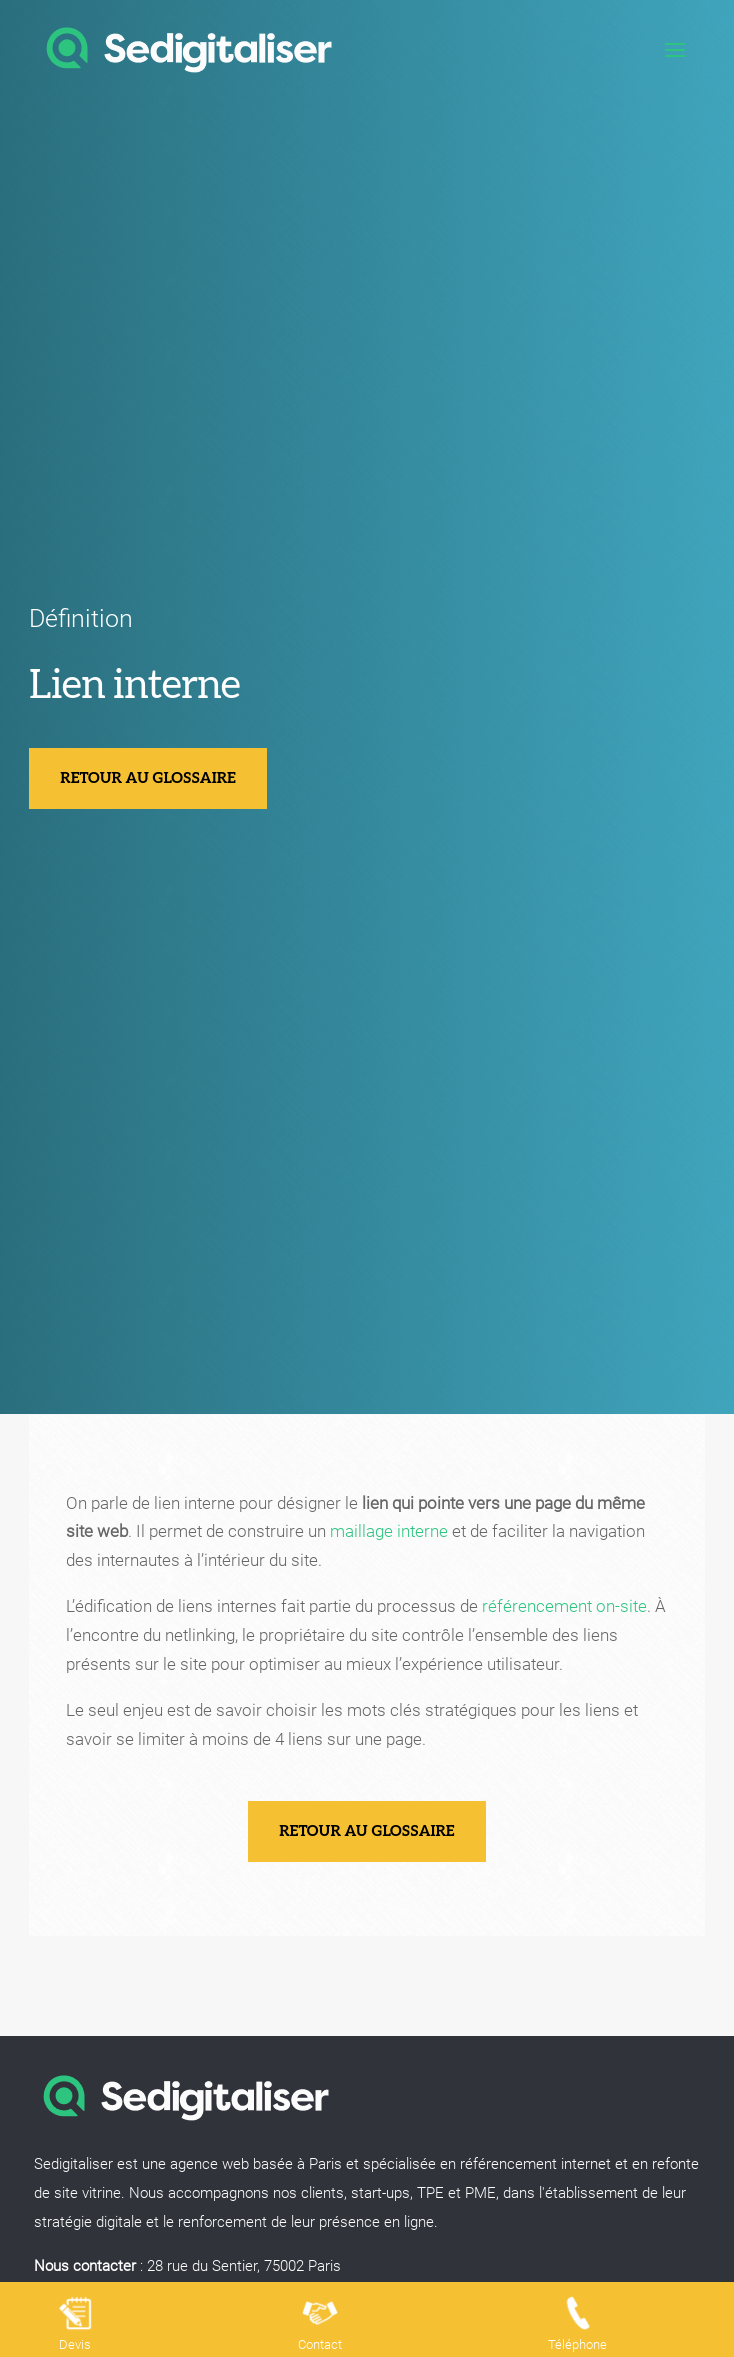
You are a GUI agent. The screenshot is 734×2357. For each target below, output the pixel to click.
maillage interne (389, 1531)
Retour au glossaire (148, 778)
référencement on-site (564, 1606)
